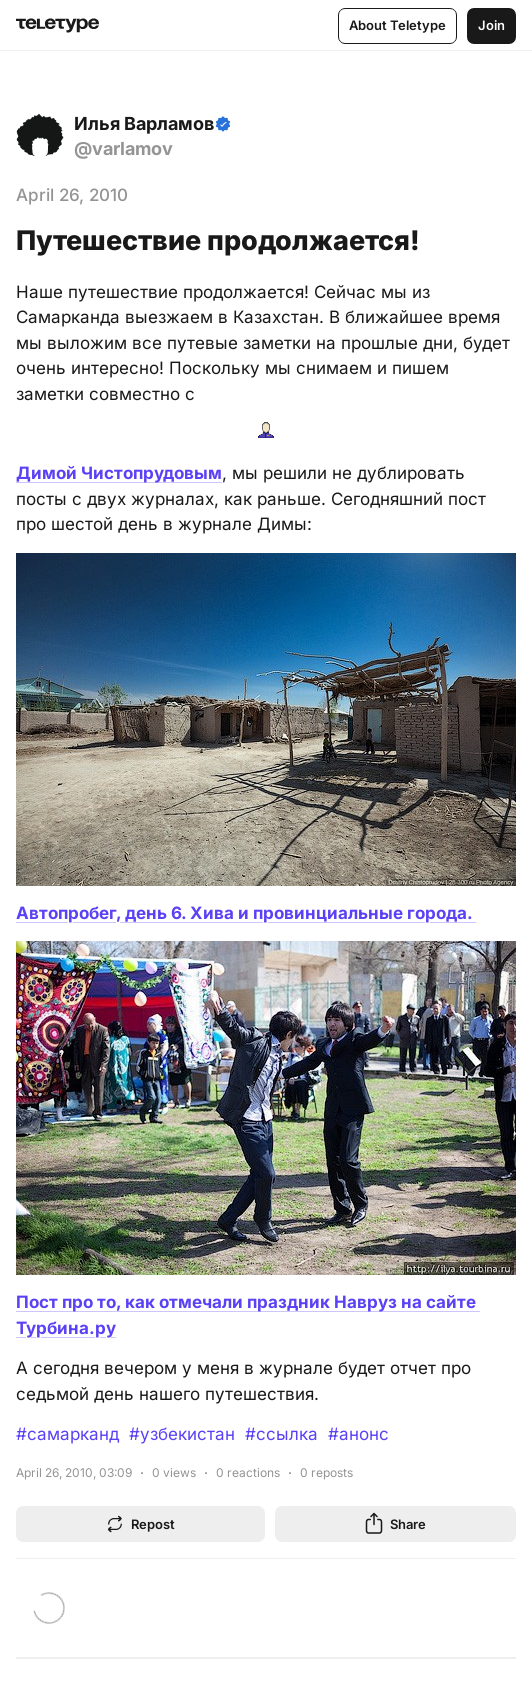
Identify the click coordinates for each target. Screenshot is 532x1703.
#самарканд (67, 1434)
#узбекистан (182, 1434)
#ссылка (281, 1434)
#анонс (358, 1434)
